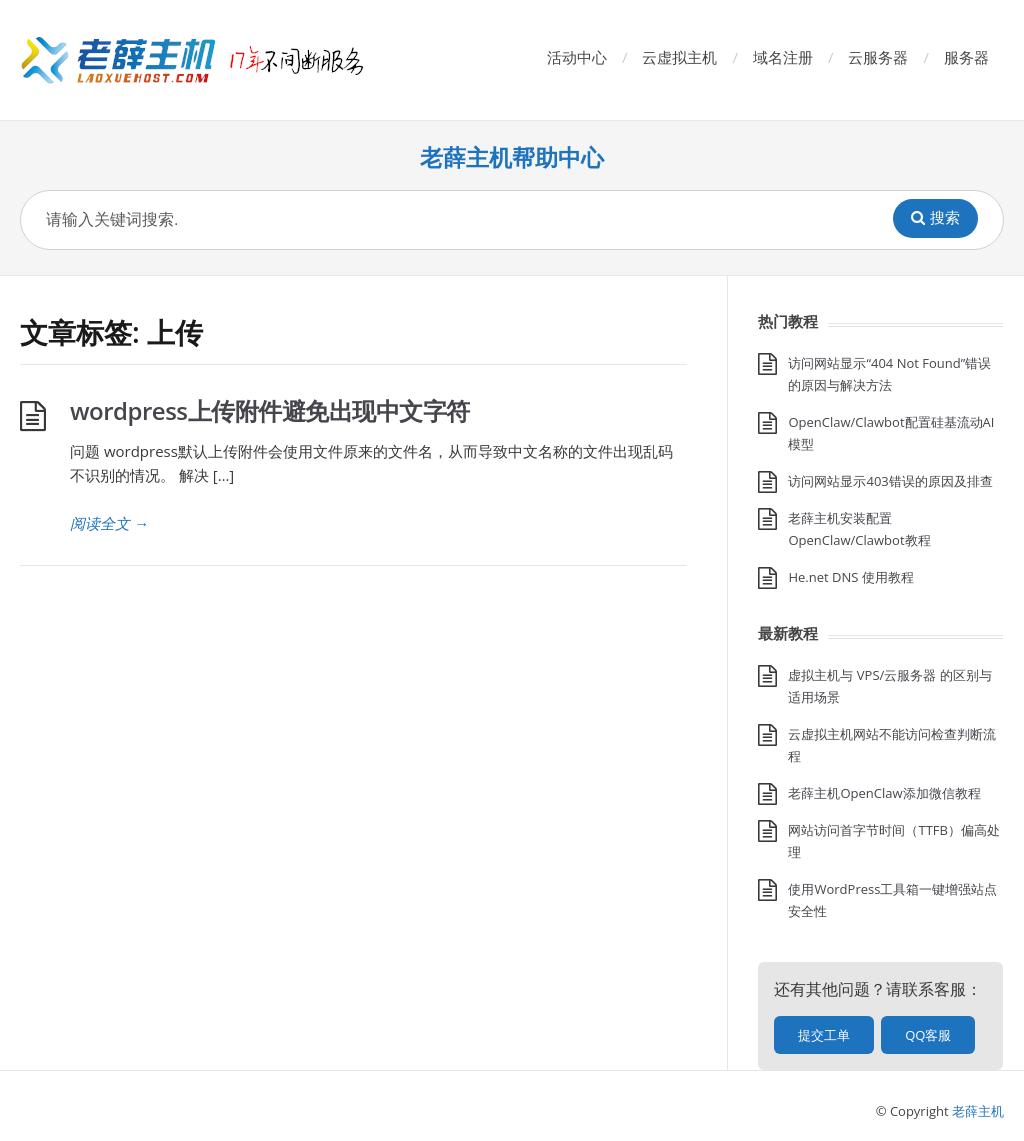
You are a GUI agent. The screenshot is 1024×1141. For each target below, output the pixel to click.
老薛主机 (978, 1111)
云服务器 (878, 57)
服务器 (966, 57)
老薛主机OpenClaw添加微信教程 (884, 793)
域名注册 (783, 57)
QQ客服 (928, 1035)
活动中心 (577, 57)
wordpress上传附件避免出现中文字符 (270, 410)
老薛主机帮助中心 (512, 157)
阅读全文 (109, 523)
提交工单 (824, 1035)
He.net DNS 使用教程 (850, 577)
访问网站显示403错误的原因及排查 (890, 481)
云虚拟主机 (679, 57)
